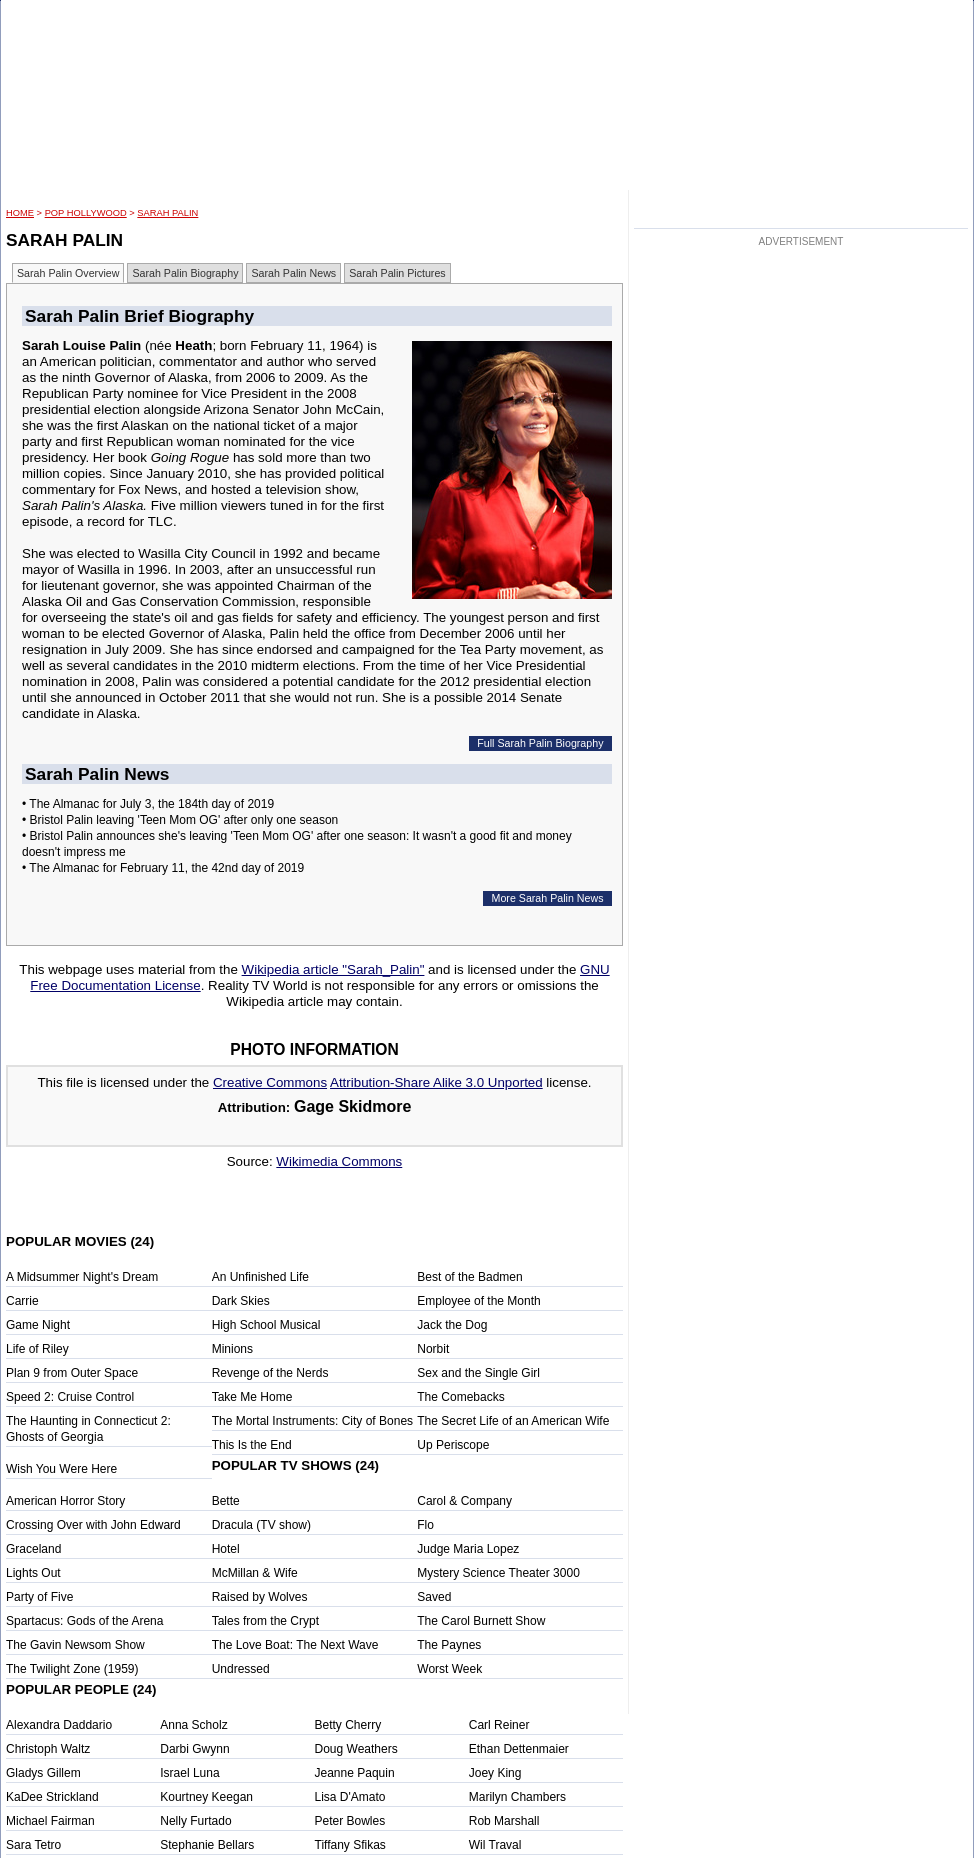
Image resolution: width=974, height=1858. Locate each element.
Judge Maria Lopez (468, 1549)
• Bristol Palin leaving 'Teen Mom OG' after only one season (180, 820)
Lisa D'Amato (350, 1797)
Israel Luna (189, 1773)
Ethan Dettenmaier (519, 1749)
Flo (425, 1525)
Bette (226, 1501)
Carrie (22, 1301)
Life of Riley (37, 1349)
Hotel (226, 1549)
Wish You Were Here (61, 1469)
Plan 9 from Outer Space (72, 1373)
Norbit (433, 1349)
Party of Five (39, 1597)
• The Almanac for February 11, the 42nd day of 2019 (163, 868)
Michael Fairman (50, 1821)
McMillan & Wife (255, 1573)
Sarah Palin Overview (68, 273)
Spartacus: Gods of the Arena (84, 1621)
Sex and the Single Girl (478, 1373)
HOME (20, 213)
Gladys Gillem (43, 1773)
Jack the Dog (452, 1325)
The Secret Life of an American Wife (513, 1421)
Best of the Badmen (469, 1277)
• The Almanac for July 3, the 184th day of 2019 (148, 804)
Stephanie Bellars (207, 1845)
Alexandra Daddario (59, 1725)
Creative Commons (270, 1082)
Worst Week (449, 1669)
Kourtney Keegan (206, 1797)
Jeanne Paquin (355, 1773)
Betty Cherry (348, 1725)
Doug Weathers (356, 1749)
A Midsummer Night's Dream (82, 1277)
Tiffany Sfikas (350, 1845)
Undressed (241, 1669)
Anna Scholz (193, 1725)
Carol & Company (464, 1501)
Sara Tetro (33, 1845)
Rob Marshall (504, 1821)
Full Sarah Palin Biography (540, 743)
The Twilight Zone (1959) (72, 1669)
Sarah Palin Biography (185, 273)
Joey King (495, 1773)
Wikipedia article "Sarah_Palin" (333, 969)
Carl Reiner (499, 1725)
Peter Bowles (350, 1821)
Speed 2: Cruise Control (70, 1397)
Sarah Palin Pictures (397, 273)
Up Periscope (453, 1445)
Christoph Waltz (48, 1749)
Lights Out (33, 1573)
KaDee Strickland (52, 1797)
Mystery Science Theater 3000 (498, 1573)
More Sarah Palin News (548, 898)
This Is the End (252, 1445)
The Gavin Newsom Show (75, 1645)
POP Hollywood (86, 213)
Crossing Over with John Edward (93, 1525)
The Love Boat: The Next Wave (295, 1645)
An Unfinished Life (260, 1277)
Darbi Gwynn (194, 1749)
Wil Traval (495, 1845)
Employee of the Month (478, 1301)
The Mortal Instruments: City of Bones (312, 1421)
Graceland (33, 1549)
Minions (232, 1349)
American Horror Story (65, 1501)
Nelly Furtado (195, 1821)
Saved (434, 1597)
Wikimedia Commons (339, 1161)
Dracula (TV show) (261, 1525)
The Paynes (449, 1645)
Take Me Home (252, 1397)
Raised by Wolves (260, 1597)
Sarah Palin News (293, 273)
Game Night (38, 1325)
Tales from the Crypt (265, 1621)
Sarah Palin (167, 213)
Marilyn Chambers (517, 1797)
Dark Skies (241, 1301)
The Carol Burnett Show (481, 1621)
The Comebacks (460, 1397)
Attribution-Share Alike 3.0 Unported (436, 1082)
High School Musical (266, 1325)
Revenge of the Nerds (270, 1373)
